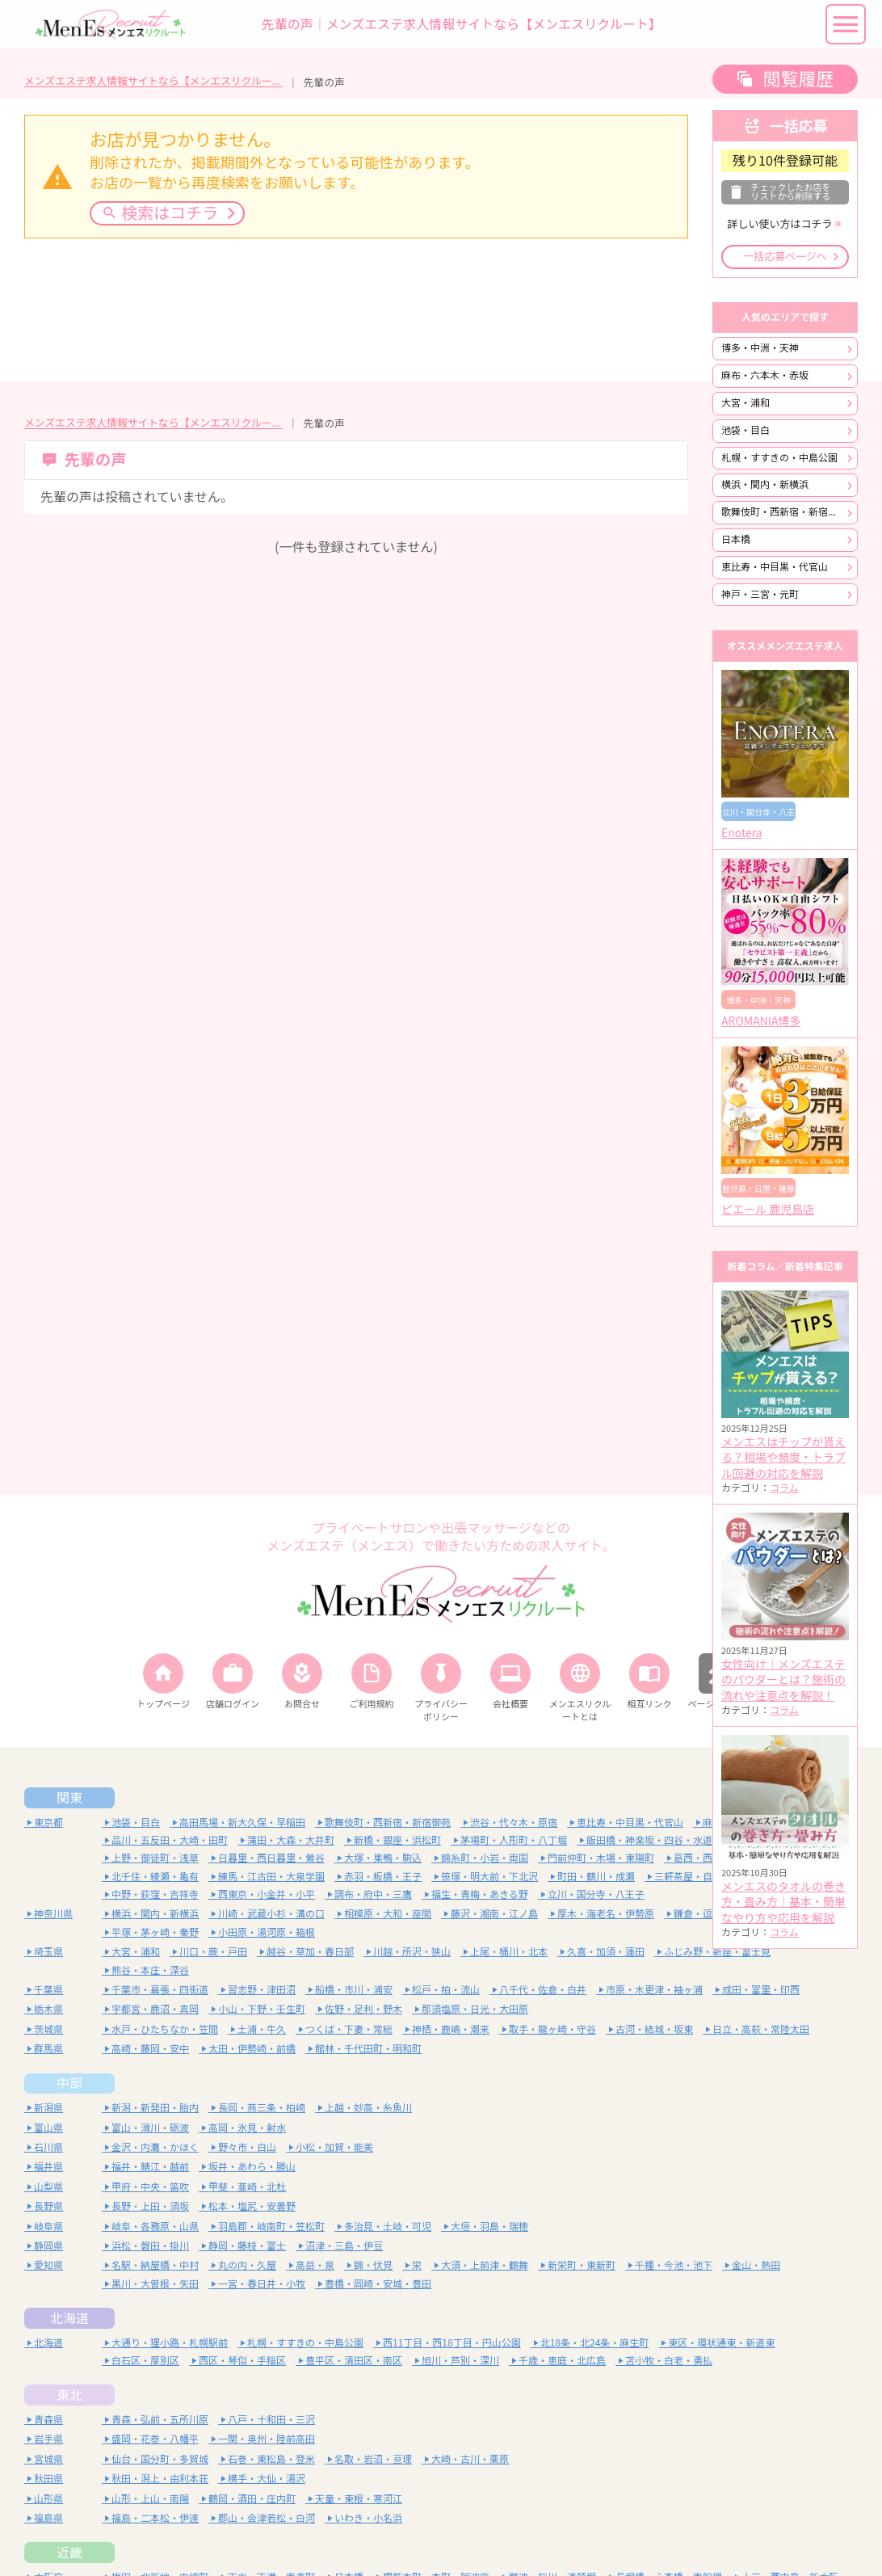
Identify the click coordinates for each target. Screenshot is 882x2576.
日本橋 (735, 539)
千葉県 (48, 1990)
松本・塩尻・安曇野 (252, 2206)
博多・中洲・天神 (760, 348)
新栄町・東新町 (581, 2265)
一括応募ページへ (785, 256)
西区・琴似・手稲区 (242, 2360)
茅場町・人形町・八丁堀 (513, 1840)
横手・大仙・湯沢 (266, 2478)
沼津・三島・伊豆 (344, 2246)
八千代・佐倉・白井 (542, 1990)
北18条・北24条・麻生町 (594, 2343)
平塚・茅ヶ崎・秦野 (155, 1932)
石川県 (48, 2147)
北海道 (69, 2318)
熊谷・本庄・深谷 (150, 1970)
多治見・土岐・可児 (387, 2226)
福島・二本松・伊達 (155, 2518)
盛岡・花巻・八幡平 (155, 2439)
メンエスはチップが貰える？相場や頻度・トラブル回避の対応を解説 (783, 1458)
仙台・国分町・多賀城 (159, 2459)
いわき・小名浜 (368, 2518)
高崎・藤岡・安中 (150, 2049)
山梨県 (48, 2187)
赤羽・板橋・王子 (383, 1876)
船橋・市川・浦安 (354, 1990)
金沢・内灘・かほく (155, 2147)
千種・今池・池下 (673, 2265)
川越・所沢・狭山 (412, 1952)
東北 (69, 2395)
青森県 (48, 2419)
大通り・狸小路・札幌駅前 (169, 2343)
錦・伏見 (373, 2265)
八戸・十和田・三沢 (271, 2419)
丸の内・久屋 (247, 2265)
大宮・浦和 (745, 403)
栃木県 (48, 2009)
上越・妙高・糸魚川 (368, 2107)
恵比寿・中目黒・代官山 (774, 567)
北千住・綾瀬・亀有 (155, 1876)
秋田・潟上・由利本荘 (159, 2478)
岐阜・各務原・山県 (155, 2226)
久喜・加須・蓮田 (606, 1952)
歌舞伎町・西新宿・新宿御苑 (784, 512)
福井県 (48, 2166)
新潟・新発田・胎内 (155, 2107)
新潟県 (48, 2107)
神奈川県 (53, 1914)
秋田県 (48, 2478)
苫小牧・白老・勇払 (668, 2360)
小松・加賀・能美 (334, 2147)
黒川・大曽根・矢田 (155, 2284)
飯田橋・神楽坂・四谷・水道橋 (654, 1840)
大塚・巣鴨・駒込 (383, 1858)
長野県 (48, 2206)
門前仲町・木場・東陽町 (601, 1858)
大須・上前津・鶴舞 (484, 2265)
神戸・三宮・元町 (760, 594)
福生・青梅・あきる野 (479, 1894)
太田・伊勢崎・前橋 (252, 2049)
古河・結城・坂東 (654, 2029)
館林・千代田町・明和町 (368, 2049)
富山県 (48, 2128)
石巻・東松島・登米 (271, 2459)
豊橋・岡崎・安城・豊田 (378, 2284)
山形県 (48, 2499)
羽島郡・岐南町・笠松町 (271, 2226)
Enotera (741, 833)
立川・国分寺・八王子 (596, 1894)
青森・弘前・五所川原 (159, 2419)
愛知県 (48, 2265)
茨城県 (48, 2029)
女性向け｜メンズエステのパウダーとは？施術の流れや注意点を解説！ (783, 1680)
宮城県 (48, 2459)
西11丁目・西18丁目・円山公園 (452, 2343)
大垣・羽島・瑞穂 (489, 2226)
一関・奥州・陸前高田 (266, 2439)
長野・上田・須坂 (150, 2206)
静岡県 (48, 2246)
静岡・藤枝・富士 (247, 2246)
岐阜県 (48, 2226)
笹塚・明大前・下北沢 (489, 1876)
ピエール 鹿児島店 (767, 1209)
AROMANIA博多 (760, 1021)
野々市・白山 (247, 2147)
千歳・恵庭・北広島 (562, 2360)
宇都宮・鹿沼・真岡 (155, 2009)
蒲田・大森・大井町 (290, 1840)
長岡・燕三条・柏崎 (261, 2107)
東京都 (48, 1822)
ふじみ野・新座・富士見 (717, 1952)
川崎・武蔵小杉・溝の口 (271, 1914)
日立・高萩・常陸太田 (760, 2029)
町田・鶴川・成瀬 (596, 1876)
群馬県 (48, 2049)
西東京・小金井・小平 (266, 1894)
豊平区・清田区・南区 (353, 2360)
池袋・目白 (745, 430)
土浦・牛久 (261, 2029)
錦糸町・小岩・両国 (484, 1858)
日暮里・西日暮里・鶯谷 (271, 1858)
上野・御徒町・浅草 (155, 1858)
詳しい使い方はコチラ (779, 224)
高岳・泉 (315, 2265)
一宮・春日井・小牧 (261, 2284)
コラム (784, 1488)
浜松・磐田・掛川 (150, 2246)
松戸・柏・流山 (446, 1990)
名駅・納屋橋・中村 (155, 2265)
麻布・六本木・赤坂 (764, 375)
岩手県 (48, 2439)
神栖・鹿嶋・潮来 (450, 2029)
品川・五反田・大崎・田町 (169, 1840)
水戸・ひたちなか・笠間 (164, 2029)
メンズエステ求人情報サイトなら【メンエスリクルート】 (153, 81)
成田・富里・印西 (761, 1990)
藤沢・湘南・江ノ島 (494, 1914)
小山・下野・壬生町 (261, 2009)
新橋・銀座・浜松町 (397, 1840)
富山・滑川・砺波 (150, 2128)
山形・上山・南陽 (150, 2499)
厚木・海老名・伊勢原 (605, 1914)
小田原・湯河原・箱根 (266, 1932)
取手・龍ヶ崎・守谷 (552, 2029)
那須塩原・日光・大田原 (475, 2009)
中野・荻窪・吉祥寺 (155, 1894)
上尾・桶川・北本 (509, 1952)
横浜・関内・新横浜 (764, 484)
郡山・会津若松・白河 (266, 2518)
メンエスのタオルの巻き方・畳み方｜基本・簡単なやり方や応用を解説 (783, 1902)
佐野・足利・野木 (363, 2009)
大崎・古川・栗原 (470, 2459)
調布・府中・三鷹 (373, 1894)
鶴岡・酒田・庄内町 (252, 2499)
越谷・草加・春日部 (310, 1952)
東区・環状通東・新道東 (721, 2343)
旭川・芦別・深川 (460, 2360)
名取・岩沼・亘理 (373, 2459)
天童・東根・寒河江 (358, 2499)
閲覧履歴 (798, 79)
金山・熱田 (756, 2265)
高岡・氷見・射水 (247, 2128)
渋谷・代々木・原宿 (513, 1822)
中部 (69, 2083)
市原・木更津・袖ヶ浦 (654, 1990)
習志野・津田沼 (262, 1990)
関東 (69, 1797)
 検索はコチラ (160, 212)
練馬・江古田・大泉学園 (271, 1876)
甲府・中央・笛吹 (150, 2187)
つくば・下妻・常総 (349, 2029)
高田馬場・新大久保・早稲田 (242, 1822)
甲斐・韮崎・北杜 (247, 2187)
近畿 (69, 2552)
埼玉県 (48, 1952)
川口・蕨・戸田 (213, 1952)
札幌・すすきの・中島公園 (779, 457)
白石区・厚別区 (145, 2360)
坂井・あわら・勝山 (252, 2166)
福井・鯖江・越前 (150, 2166)
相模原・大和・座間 (387, 1914)
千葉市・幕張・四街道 (159, 1990)
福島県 (48, 2518)
